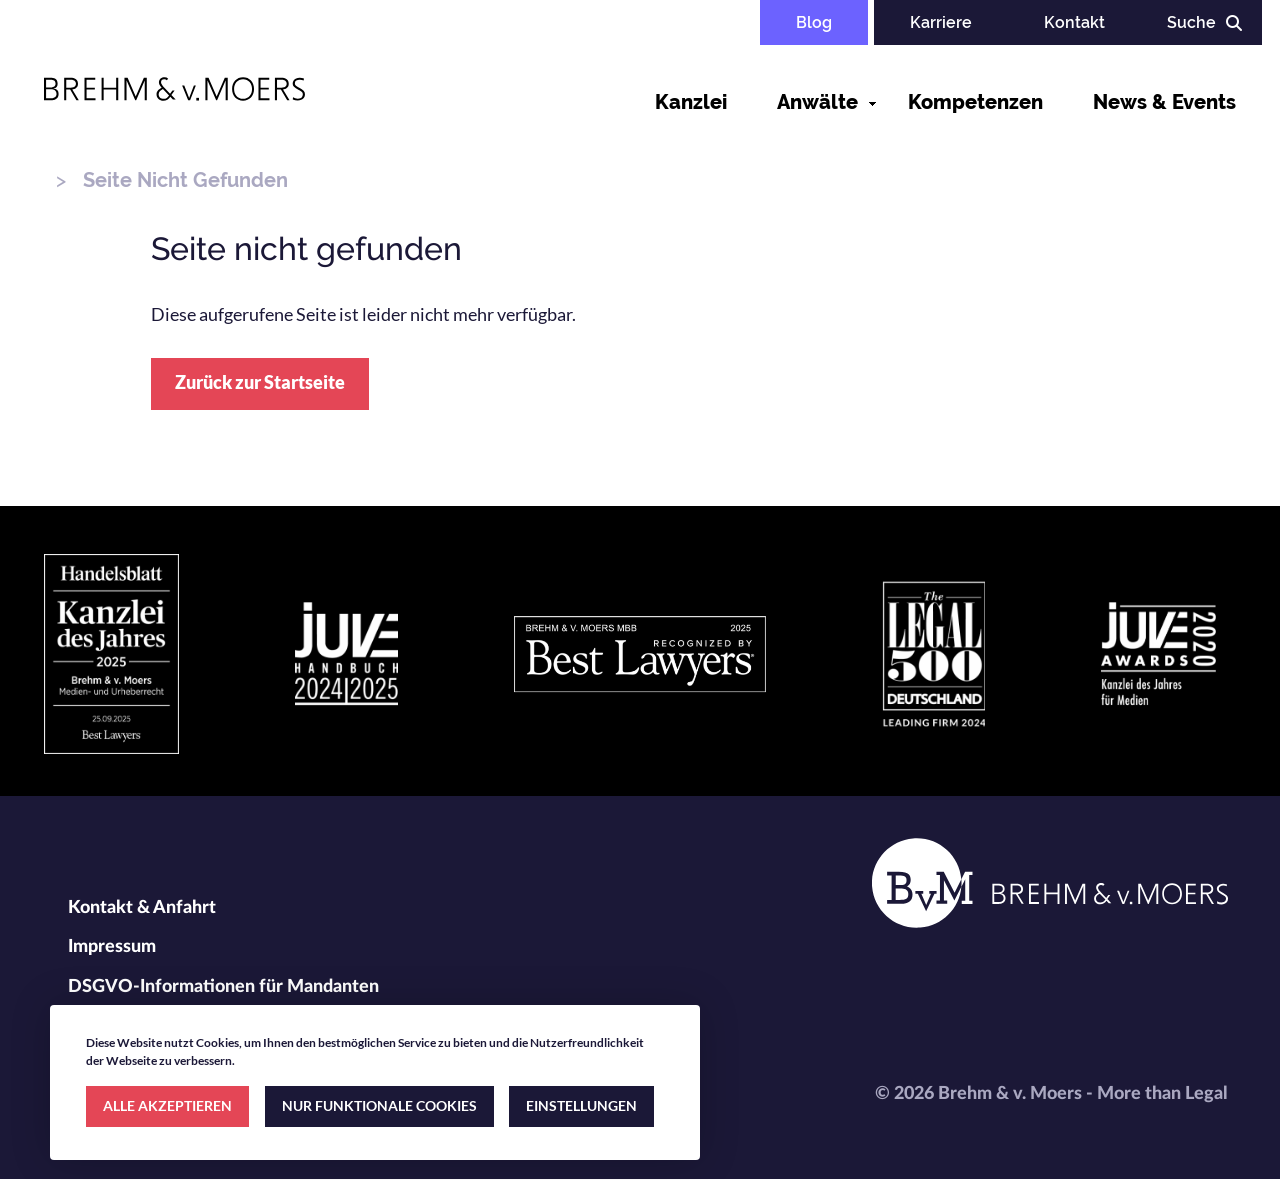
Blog (814, 22)
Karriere (941, 22)
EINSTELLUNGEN (581, 1105)
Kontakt (1074, 22)
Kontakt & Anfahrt (142, 908)
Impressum (112, 947)
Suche (1191, 22)
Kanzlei (691, 102)
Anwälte (817, 102)
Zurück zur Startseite (260, 382)
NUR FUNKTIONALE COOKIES (379, 1105)
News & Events (1164, 102)
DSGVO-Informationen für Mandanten (223, 987)
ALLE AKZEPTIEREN (167, 1105)
